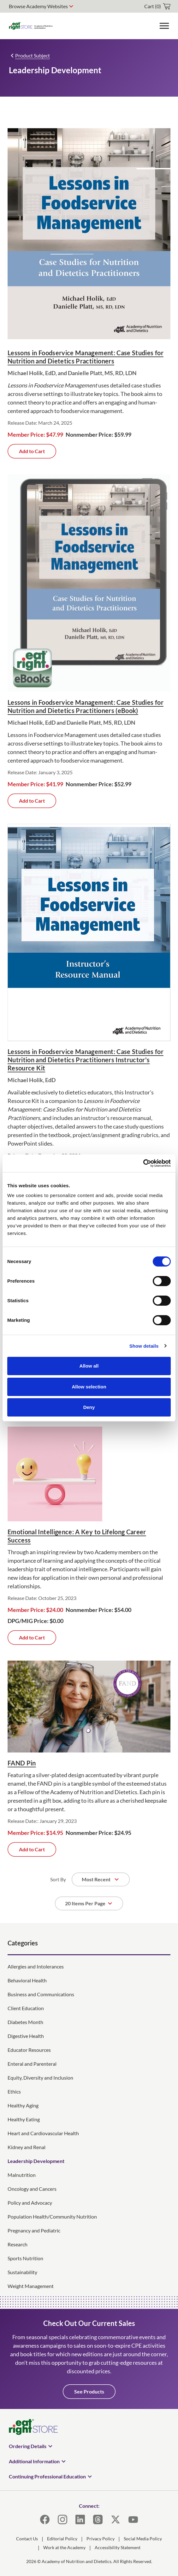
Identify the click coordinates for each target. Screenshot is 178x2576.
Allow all (89, 1366)
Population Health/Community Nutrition (52, 2217)
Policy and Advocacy (30, 2203)
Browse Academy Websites (38, 6)
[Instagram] (62, 2519)
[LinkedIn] (80, 2519)
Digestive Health (26, 2036)
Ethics (14, 2091)
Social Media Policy (143, 2538)
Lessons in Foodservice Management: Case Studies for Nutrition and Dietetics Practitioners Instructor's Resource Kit (85, 1060)
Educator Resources (29, 2050)
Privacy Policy (100, 2538)
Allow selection (89, 1386)
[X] (115, 2519)
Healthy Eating (24, 2119)
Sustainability (22, 2272)
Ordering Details (27, 2446)
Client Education (26, 2008)
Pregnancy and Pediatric (34, 2230)
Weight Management (31, 2286)
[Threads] (98, 2519)
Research (17, 2244)
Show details (144, 1346)
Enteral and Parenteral (32, 2064)
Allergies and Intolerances (36, 1966)
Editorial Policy (62, 2538)
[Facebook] (45, 2519)
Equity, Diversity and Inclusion (40, 2078)
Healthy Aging (23, 2105)
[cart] (157, 6)
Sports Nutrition (25, 2258)
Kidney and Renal (26, 2147)
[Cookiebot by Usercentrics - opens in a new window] (143, 1163)
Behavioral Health (27, 1980)
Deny (89, 1407)
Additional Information (34, 2461)
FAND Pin (22, 1763)
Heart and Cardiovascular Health (43, 2133)
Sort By (58, 1879)
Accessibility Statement (117, 2547)
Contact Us (27, 2538)
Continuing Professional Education (47, 2476)
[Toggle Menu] (164, 26)
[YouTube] (133, 2519)
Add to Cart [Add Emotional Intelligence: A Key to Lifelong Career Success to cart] (32, 1637)
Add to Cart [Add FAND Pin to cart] (32, 1849)
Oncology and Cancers (32, 2189)
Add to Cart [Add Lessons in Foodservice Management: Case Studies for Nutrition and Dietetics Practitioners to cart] (32, 451)
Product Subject (32, 55)
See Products (89, 2391)
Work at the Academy (64, 2547)
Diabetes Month (25, 2022)
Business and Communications (41, 1994)
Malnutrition (22, 2175)
